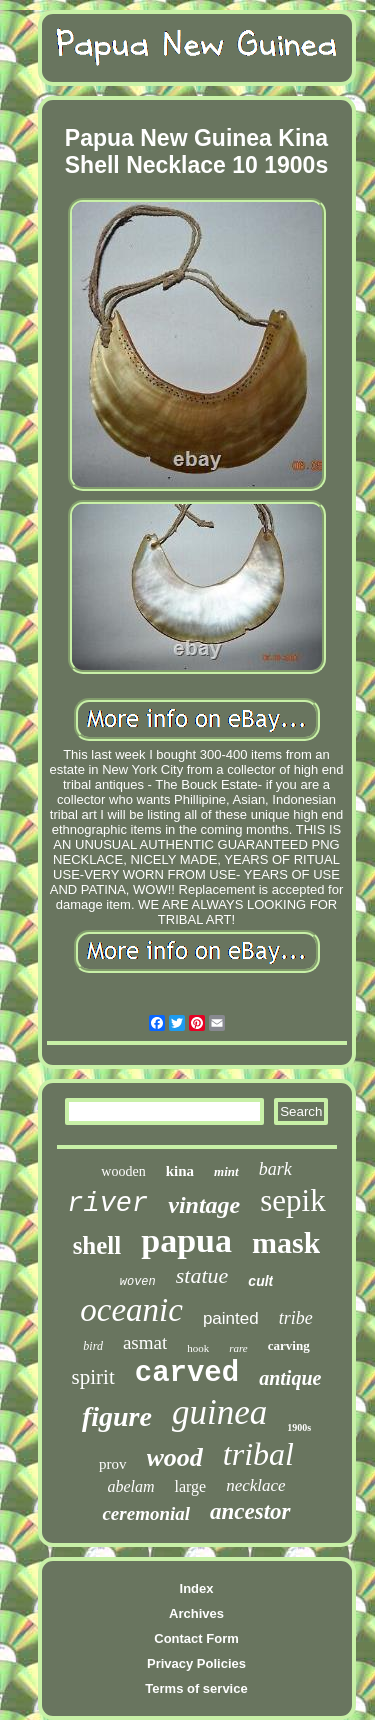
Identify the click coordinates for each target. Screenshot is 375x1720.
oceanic (131, 1310)
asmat (145, 1342)
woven (138, 1282)
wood (175, 1457)
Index (197, 1588)
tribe (296, 1318)
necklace (255, 1485)
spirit (93, 1377)
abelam (130, 1486)
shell (97, 1245)
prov (113, 1464)
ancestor (250, 1511)
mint (226, 1171)
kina (180, 1171)
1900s (299, 1427)
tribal (258, 1454)
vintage (204, 1205)
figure (117, 1416)
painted (231, 1318)
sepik (292, 1200)
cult (260, 1281)
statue (202, 1275)
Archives (196, 1613)
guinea (219, 1412)
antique (290, 1378)
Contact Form (196, 1638)
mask (286, 1242)
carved (187, 1373)
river (107, 1204)
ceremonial (146, 1513)
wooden (123, 1171)
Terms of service (196, 1688)
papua (186, 1240)
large (190, 1486)
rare (238, 1348)
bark (275, 1169)
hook (198, 1348)
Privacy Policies (196, 1663)
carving (289, 1345)
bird (93, 1346)
